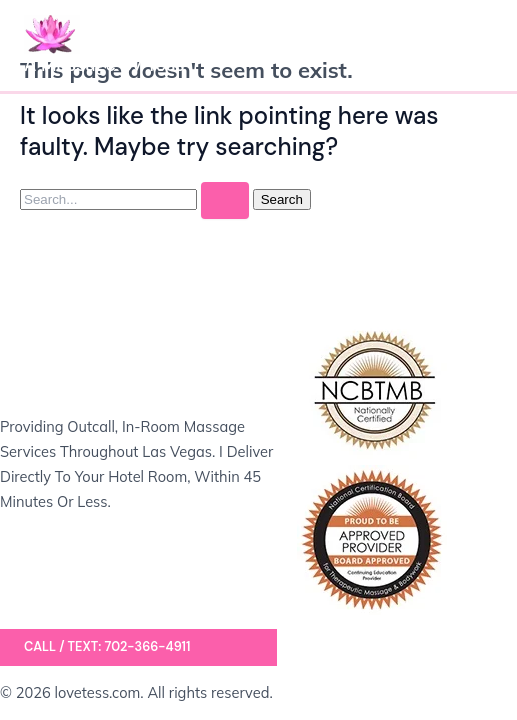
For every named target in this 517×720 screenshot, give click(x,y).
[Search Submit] (225, 200)
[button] (138, 647)
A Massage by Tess (104, 65)
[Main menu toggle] (471, 45)
